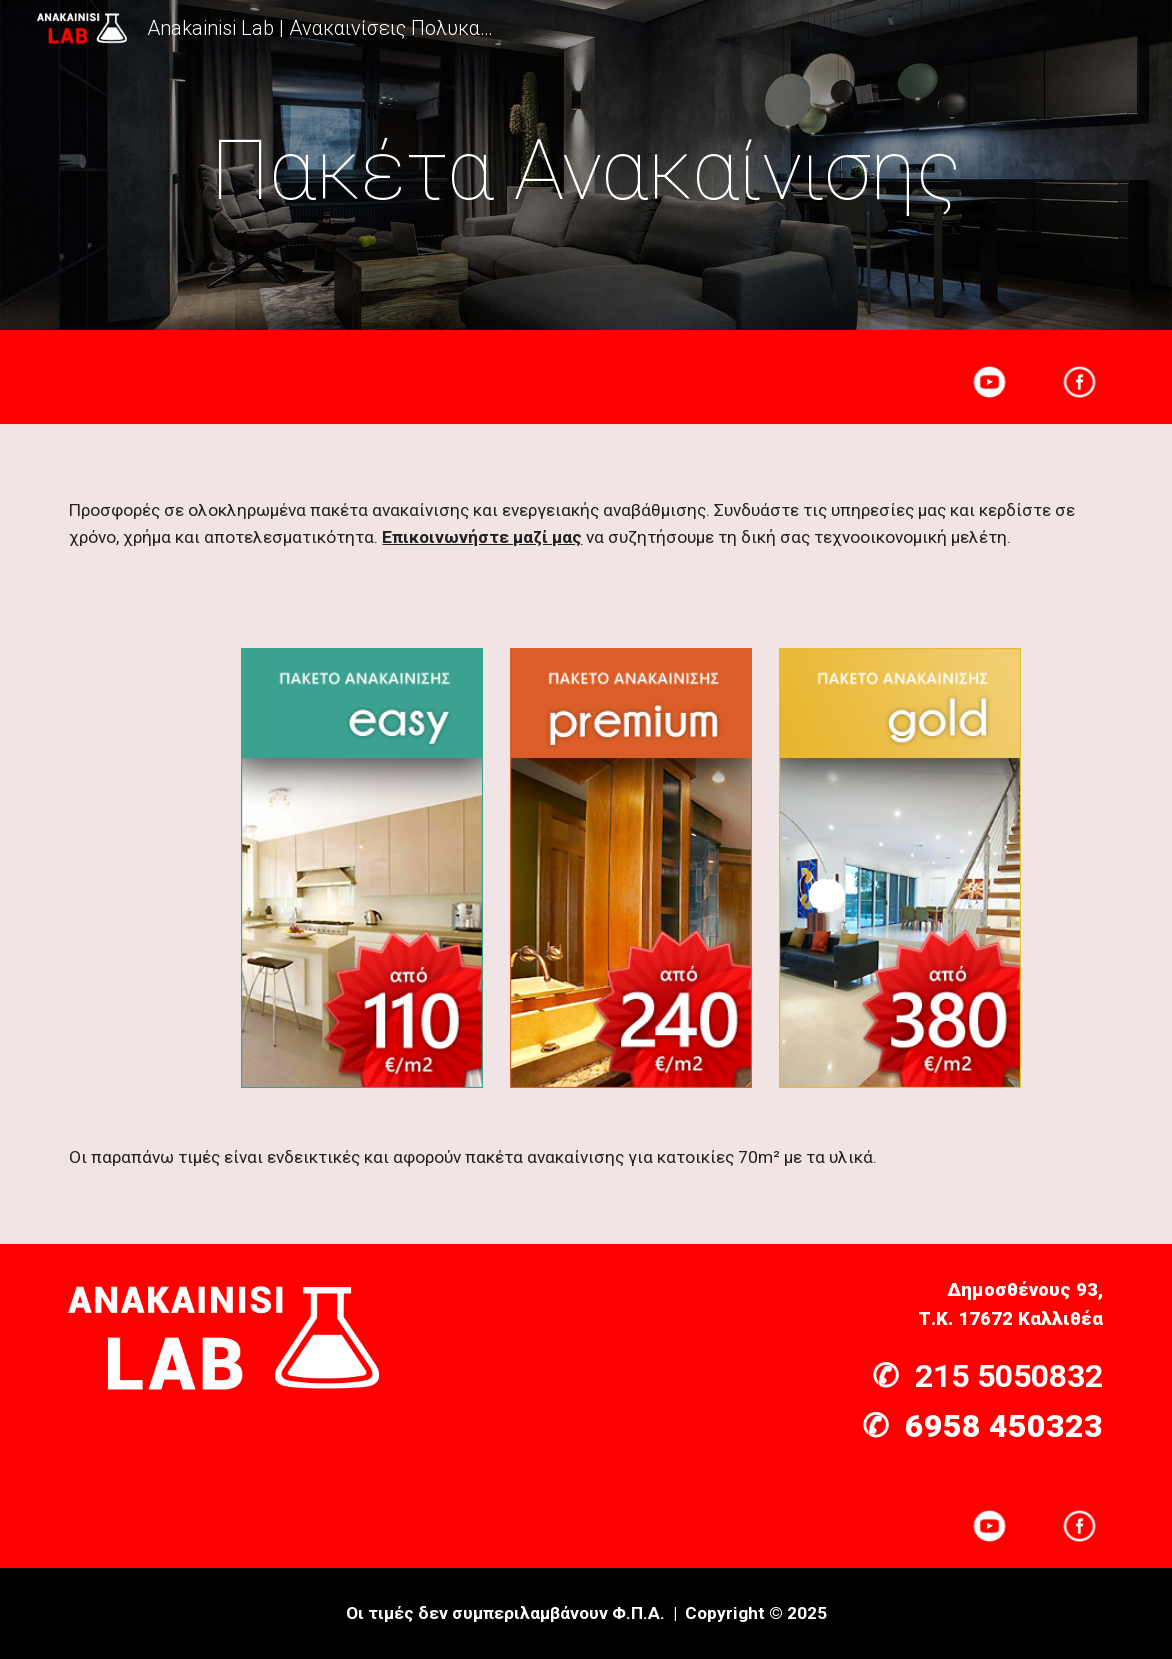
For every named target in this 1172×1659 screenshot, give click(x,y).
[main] (585, 170)
